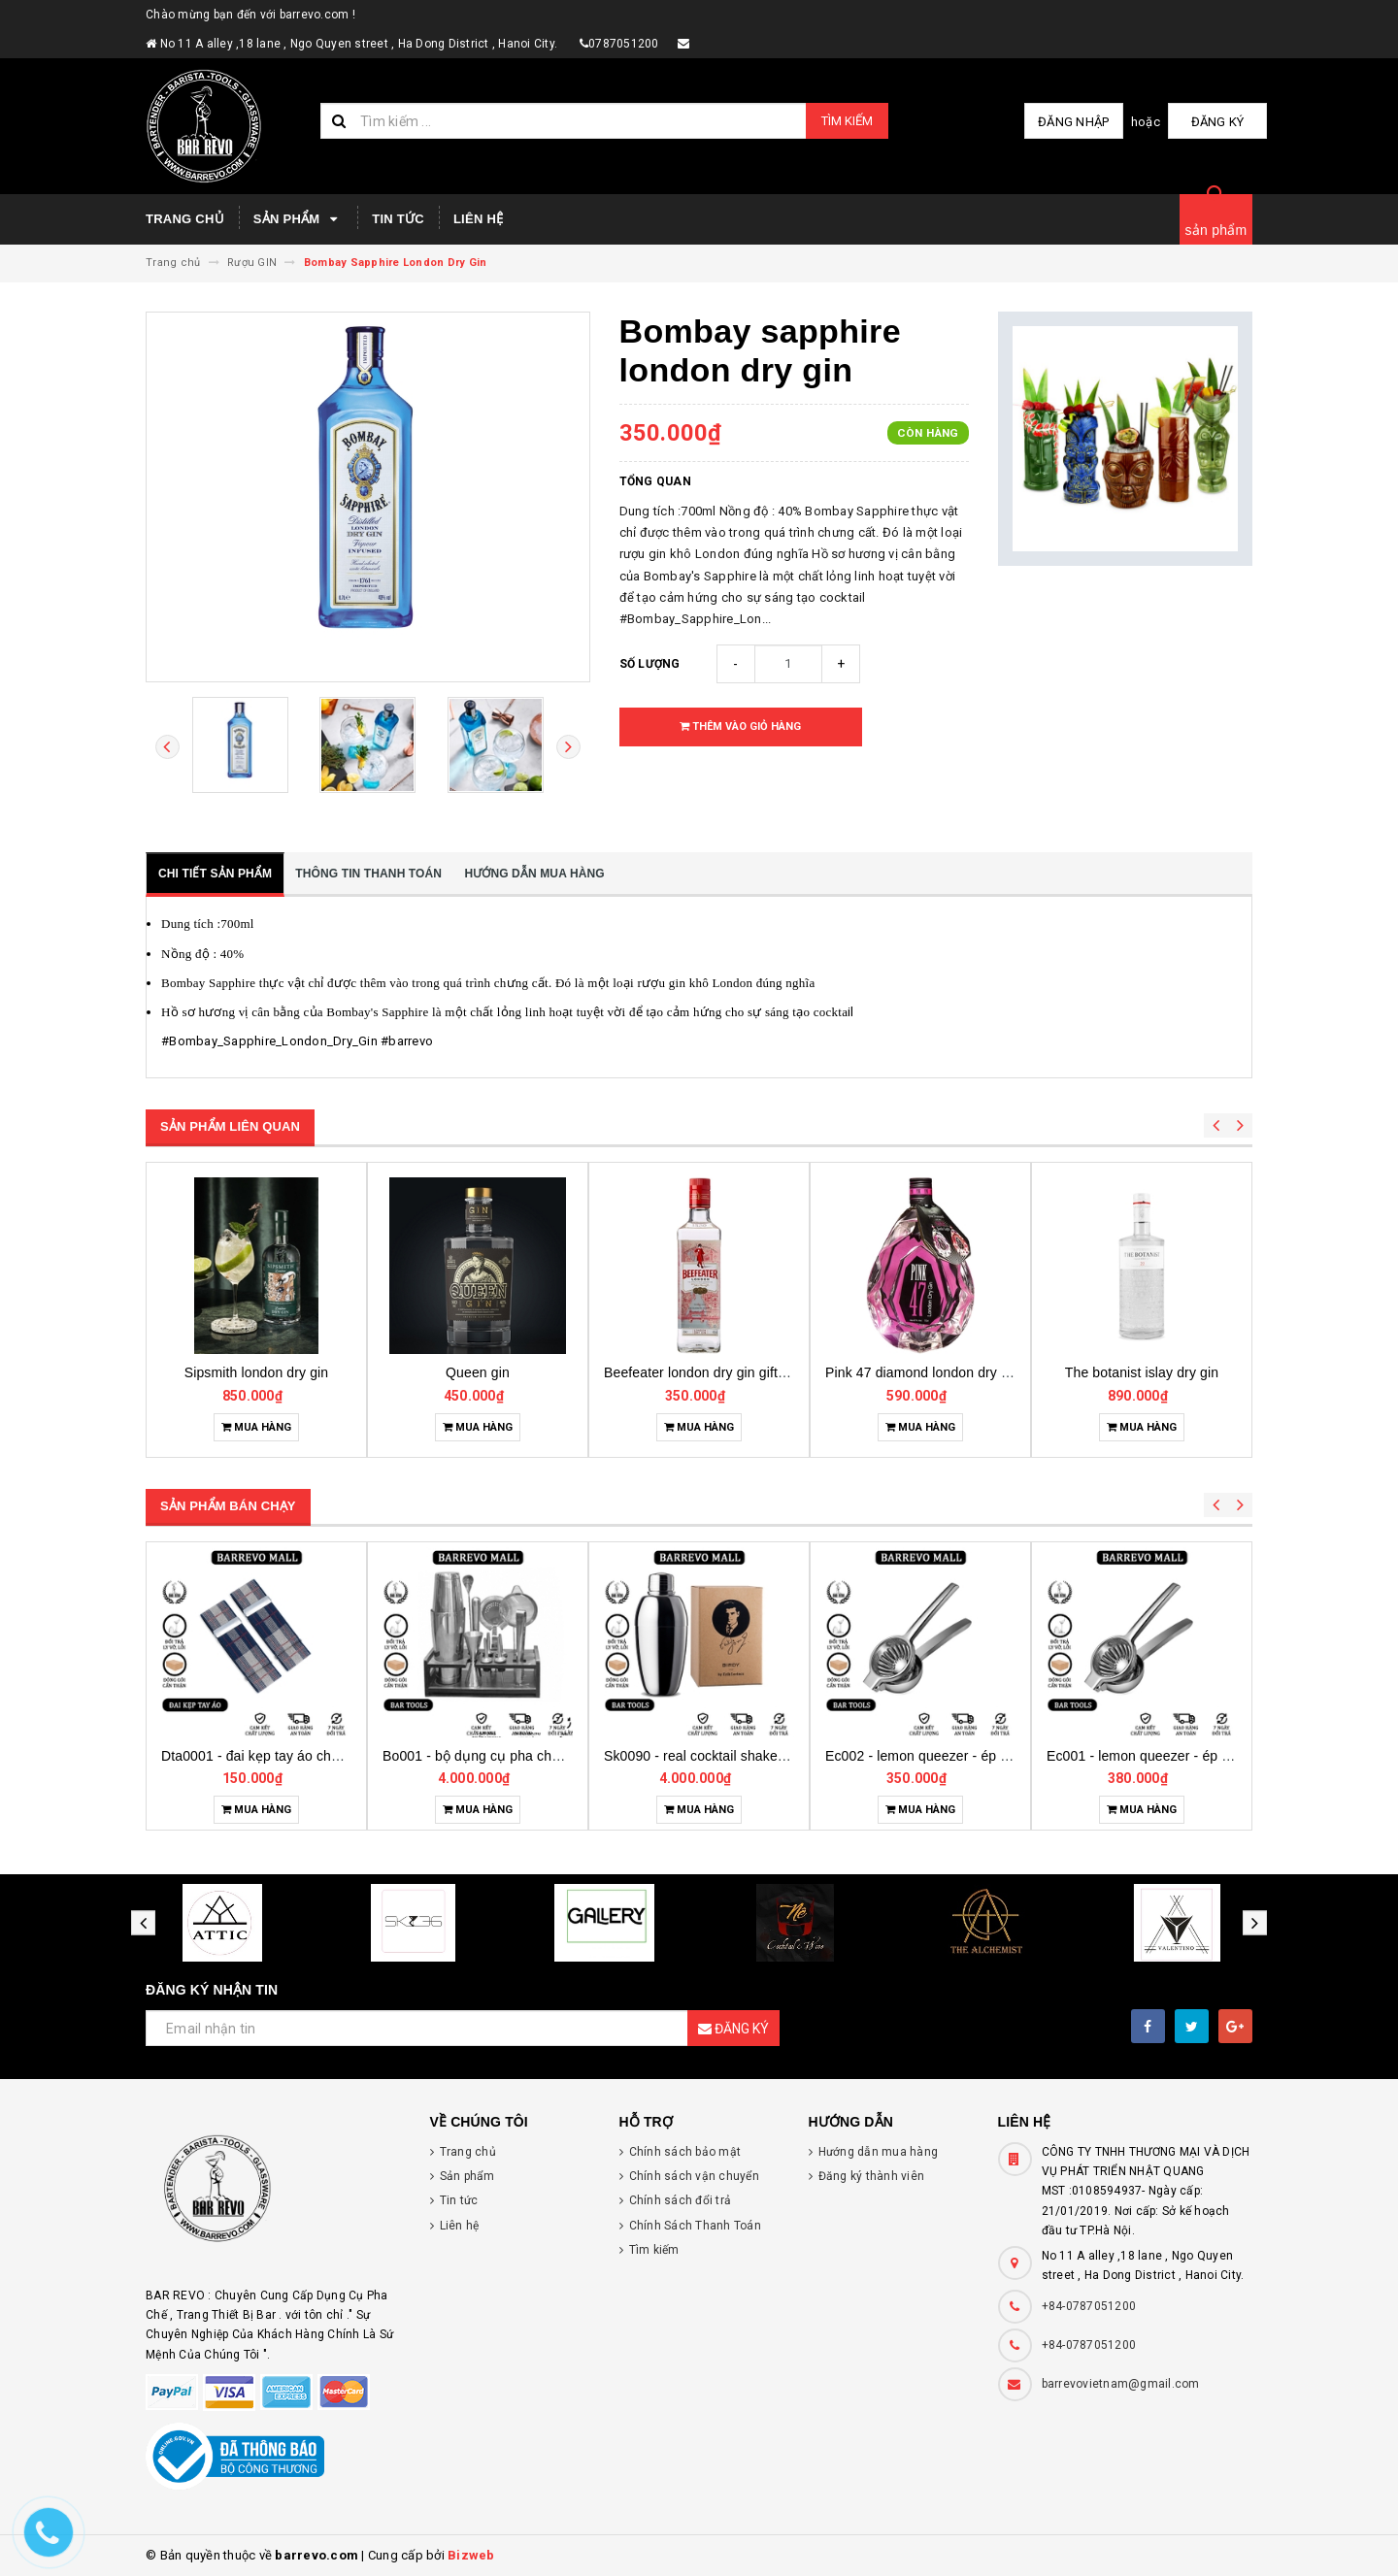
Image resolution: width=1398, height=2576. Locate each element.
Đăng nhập (1076, 122)
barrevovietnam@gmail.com (1121, 2384)
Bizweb (471, 2555)
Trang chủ (185, 219)
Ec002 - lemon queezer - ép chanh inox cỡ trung (1195, 1756)
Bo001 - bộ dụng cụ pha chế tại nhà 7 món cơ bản (759, 1756)
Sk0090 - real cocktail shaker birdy (931, 1756)
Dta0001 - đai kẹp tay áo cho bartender (503, 1756)
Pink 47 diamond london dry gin (1144, 1372)
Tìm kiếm (847, 121)
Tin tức (398, 219)
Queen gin (699, 1372)
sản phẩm (1216, 230)
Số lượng (650, 664)
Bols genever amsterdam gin (256, 1372)
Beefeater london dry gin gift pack (928, 1372)
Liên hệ (478, 219)
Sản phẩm (298, 219)
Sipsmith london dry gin (478, 1372)
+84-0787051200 (1089, 2306)
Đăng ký (1219, 122)
